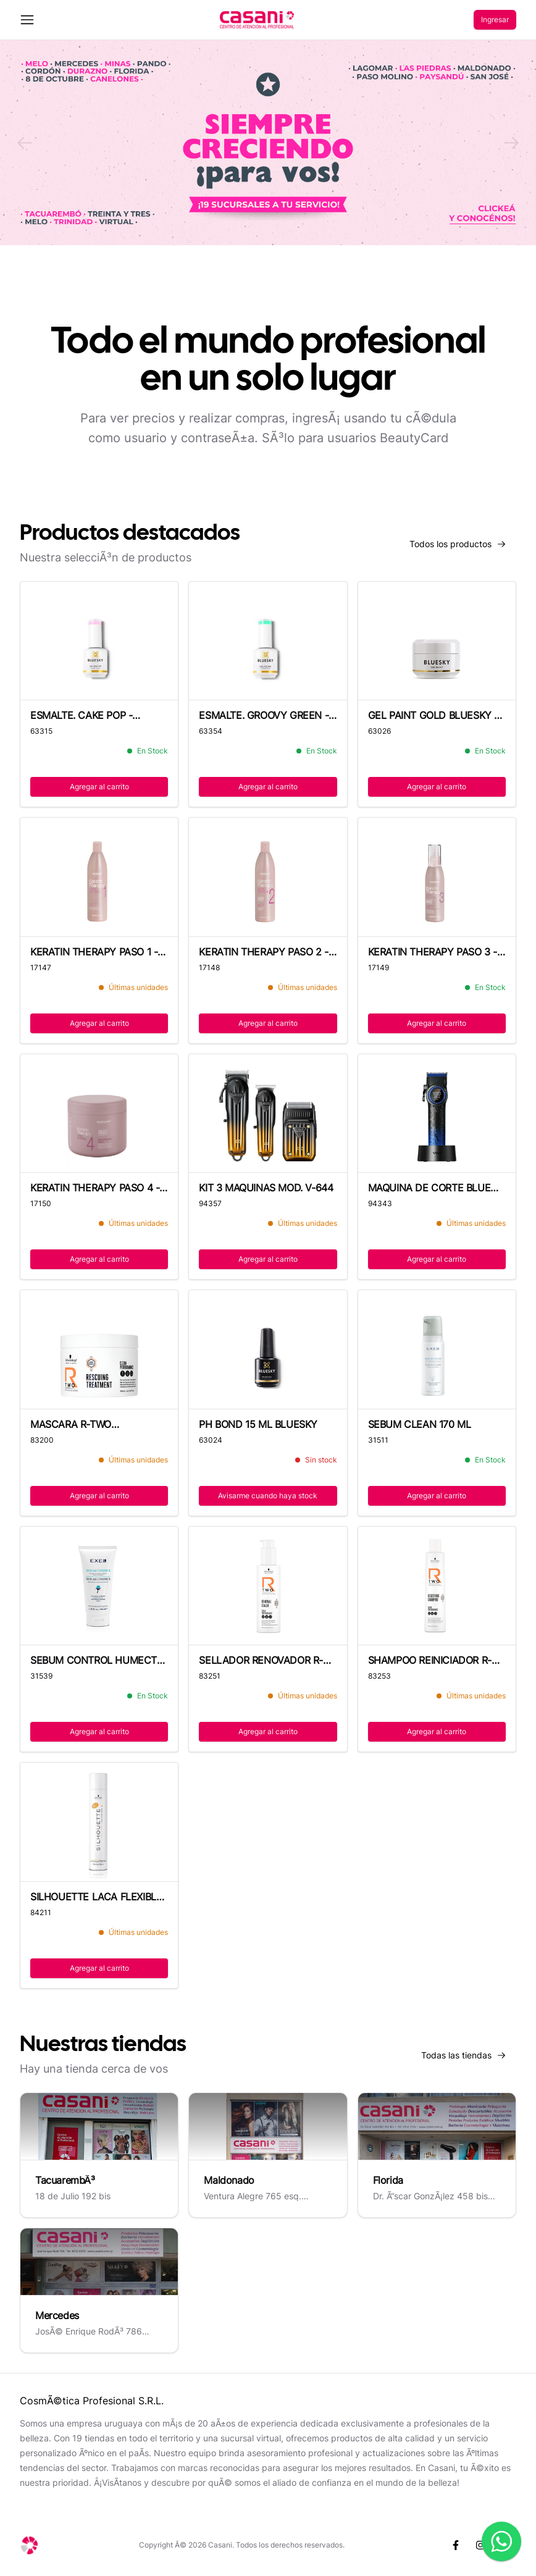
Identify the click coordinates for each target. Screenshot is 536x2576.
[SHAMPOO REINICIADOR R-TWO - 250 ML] (437, 1586)
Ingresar (495, 19)
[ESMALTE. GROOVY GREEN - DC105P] (267, 641)
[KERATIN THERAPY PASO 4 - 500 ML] (99, 1113)
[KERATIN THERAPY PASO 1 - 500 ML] (99, 877)
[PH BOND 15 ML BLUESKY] (267, 1349)
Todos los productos (462, 547)
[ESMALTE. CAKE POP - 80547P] (99, 641)
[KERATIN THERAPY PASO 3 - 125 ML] (437, 877)
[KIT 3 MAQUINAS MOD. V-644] (267, 1113)
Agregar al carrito (99, 786)
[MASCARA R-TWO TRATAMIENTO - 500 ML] (99, 1349)
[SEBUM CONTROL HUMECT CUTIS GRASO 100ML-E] (99, 1586)
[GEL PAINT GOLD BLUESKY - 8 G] (437, 641)
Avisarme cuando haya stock (267, 1495)
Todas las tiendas (468, 2058)
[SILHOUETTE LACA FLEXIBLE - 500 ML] (99, 1822)
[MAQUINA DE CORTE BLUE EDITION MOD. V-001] (437, 1113)
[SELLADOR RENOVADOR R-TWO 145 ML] (267, 1586)
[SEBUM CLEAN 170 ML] (437, 1349)
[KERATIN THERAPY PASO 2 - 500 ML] (267, 877)
